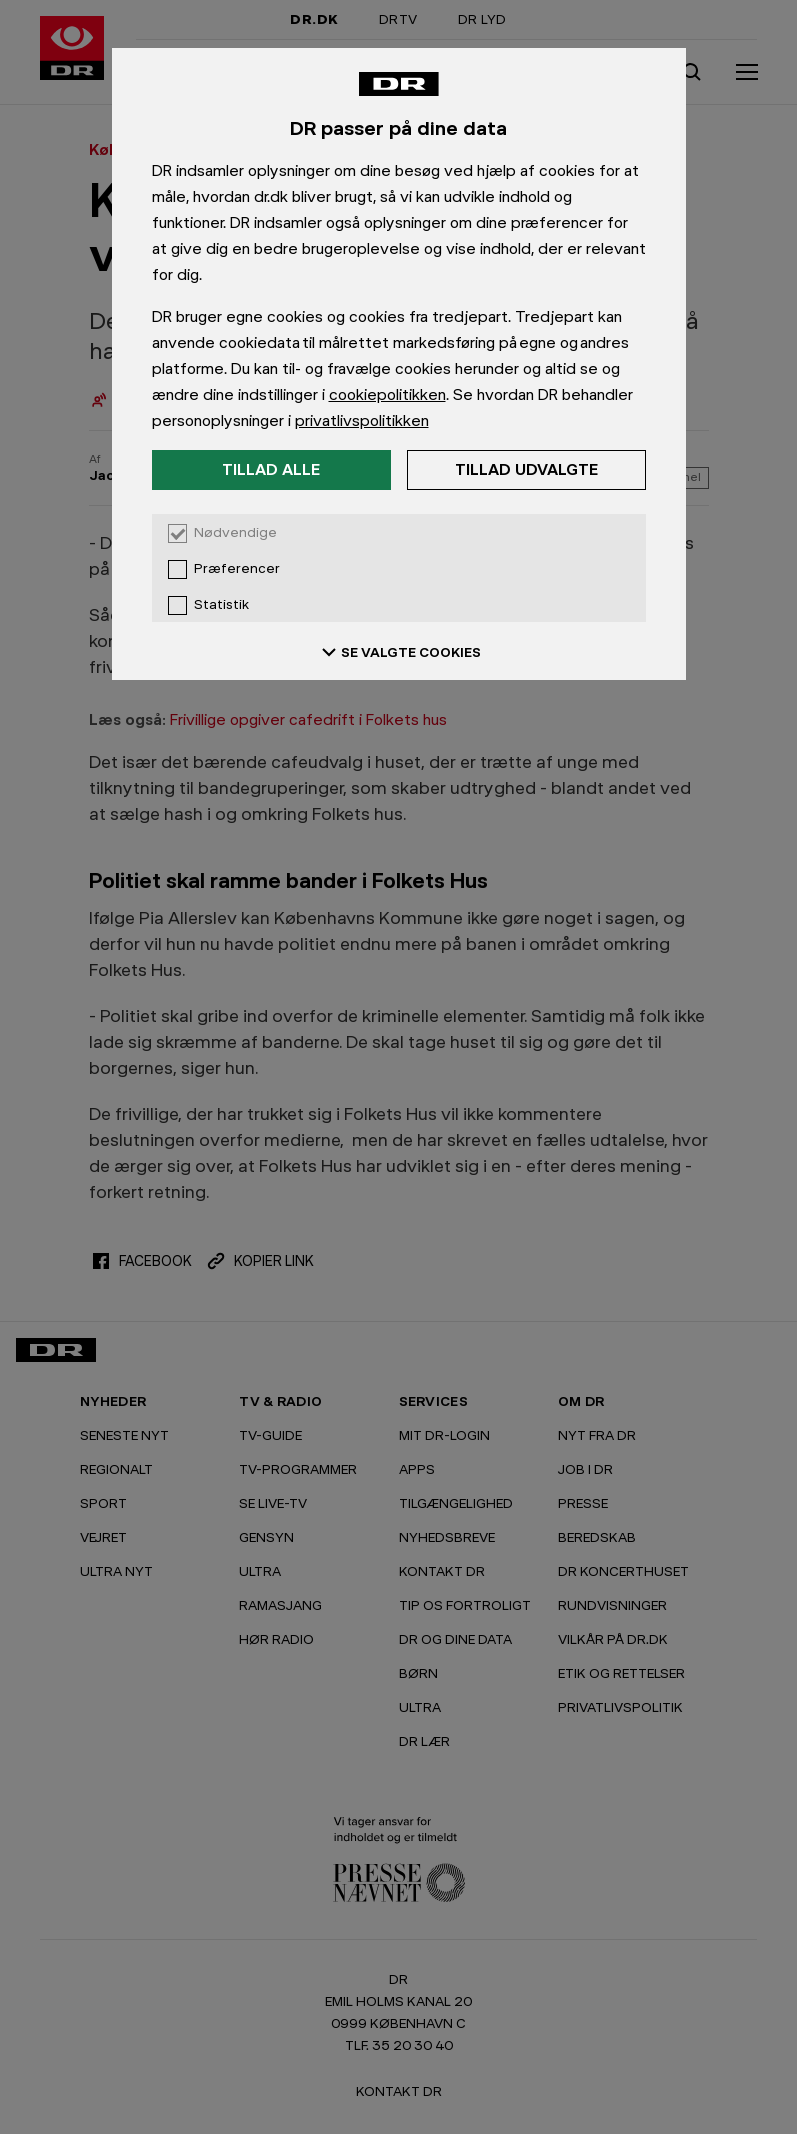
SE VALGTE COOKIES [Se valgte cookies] (399, 652)
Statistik (221, 605)
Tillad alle (271, 469)
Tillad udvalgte (526, 469)
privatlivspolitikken (362, 420)
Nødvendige (235, 533)
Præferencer (237, 569)
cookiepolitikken (387, 394)
